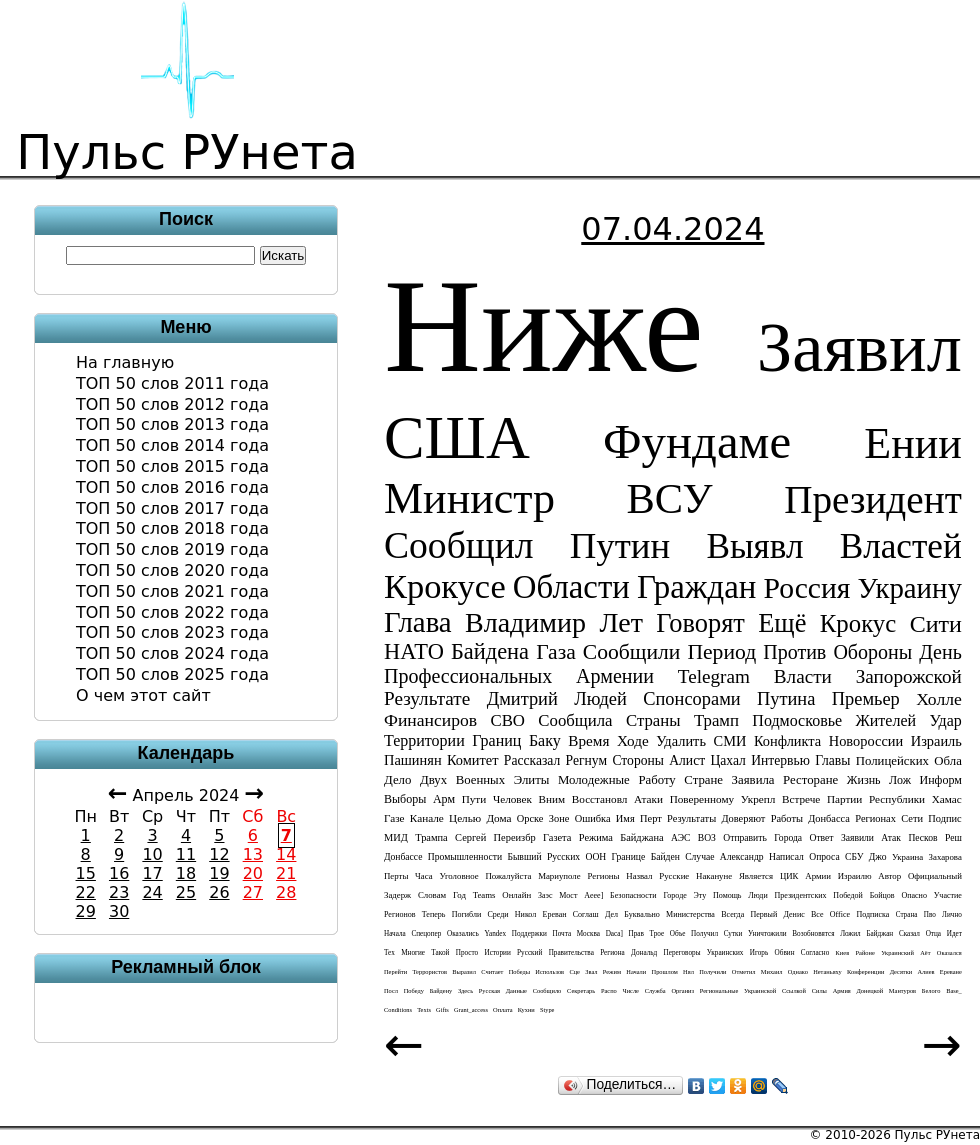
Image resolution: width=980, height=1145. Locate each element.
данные (516, 990)
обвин (785, 953)
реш (953, 837)
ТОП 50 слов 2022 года (172, 612)
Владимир (525, 622)
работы (787, 818)
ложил (850, 934)
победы (519, 971)
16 (119, 873)
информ (941, 780)
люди (757, 895)
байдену (441, 990)
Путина (786, 699)
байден (665, 856)
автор (889, 876)
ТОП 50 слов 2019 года (172, 549)
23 (119, 892)
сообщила (575, 720)
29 (86, 911)
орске (530, 818)
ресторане (810, 780)
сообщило (547, 990)
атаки (648, 799)
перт (651, 818)
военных (480, 780)
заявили (857, 837)
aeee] (593, 895)
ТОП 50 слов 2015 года (172, 466)
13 (253, 854)
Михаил (772, 971)
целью (465, 818)
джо (878, 856)
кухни (526, 1009)
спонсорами (691, 699)
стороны (637, 760)
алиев (925, 971)
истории (497, 953)
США (457, 437)
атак (891, 837)
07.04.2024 (672, 229)
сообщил (459, 545)
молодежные (594, 780)
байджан (879, 934)
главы (832, 760)
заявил (859, 347)
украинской (760, 990)
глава (418, 622)
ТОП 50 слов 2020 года (172, 570)
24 (152, 892)
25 (186, 892)
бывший (524, 856)
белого (931, 990)
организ (682, 990)
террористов (429, 971)
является (756, 876)
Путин (620, 545)
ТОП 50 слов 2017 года (172, 508)
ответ (822, 837)
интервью (780, 760)
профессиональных (468, 676)
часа (424, 876)
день (940, 652)
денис (794, 914)
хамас (947, 799)
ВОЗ (707, 837)
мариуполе (559, 876)
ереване (951, 971)
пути (474, 799)
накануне (714, 876)
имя (625, 818)
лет (620, 622)
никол (525, 914)
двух (433, 780)
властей (901, 546)
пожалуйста (508, 876)
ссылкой (794, 990)
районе (865, 952)
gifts (442, 1009)
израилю (855, 876)
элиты (532, 780)
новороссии (866, 741)
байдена (490, 651)
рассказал (532, 760)
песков (922, 837)
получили (712, 971)
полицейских (892, 761)
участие (948, 895)
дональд (644, 953)
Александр (742, 856)
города (788, 837)
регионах (875, 818)
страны (653, 720)
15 (86, 873)
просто (467, 953)
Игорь (759, 953)
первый (763, 914)
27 (253, 892)
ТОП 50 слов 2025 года (172, 674)
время (588, 740)
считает (492, 971)
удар (945, 720)
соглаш (586, 914)
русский (529, 953)
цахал (727, 760)
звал (591, 971)
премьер (866, 699)
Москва (588, 934)
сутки (733, 934)
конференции (865, 971)
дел (611, 914)
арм (444, 799)
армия (842, 990)
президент (873, 499)
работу (656, 780)
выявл (754, 546)
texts (424, 1009)
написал (786, 856)
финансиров (430, 720)
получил (704, 934)
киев (843, 952)
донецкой (869, 990)
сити (936, 624)
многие (413, 953)
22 (86, 892)
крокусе (445, 586)
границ (496, 740)
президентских (800, 895)
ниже (544, 325)
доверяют (743, 818)
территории (424, 740)
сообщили (632, 652)
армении (615, 676)
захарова (945, 857)
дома (498, 818)
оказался (949, 952)
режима (596, 837)
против (794, 652)
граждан (696, 587)
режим (612, 971)
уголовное (458, 876)
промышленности (465, 856)
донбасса (829, 818)
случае (699, 856)
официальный (935, 876)
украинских (725, 953)
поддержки (529, 934)
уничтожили (767, 934)
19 (219, 873)
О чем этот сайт (143, 695)
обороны (872, 652)
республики (897, 799)
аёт (925, 952)
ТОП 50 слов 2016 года (172, 487)
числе (631, 990)
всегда (732, 914)
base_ (954, 990)
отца (933, 934)
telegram (714, 676)
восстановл (600, 799)
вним (552, 799)
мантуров (902, 990)
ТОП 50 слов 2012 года (172, 404)
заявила (753, 780)
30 (119, 911)
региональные (719, 990)
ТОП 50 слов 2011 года (172, 383)
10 (152, 854)
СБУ (854, 856)
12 (219, 854)
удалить (681, 741)
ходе (633, 740)
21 (286, 873)
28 (286, 892)
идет (954, 934)
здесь (465, 990)
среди (497, 914)
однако (798, 971)
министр (469, 498)
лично (952, 915)
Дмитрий (522, 699)
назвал (639, 876)
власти (803, 676)
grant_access (471, 1009)
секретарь (581, 990)
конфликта (787, 741)
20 (253, 873)
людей (600, 699)
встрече (801, 799)
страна (907, 915)
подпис (944, 818)
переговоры (682, 953)
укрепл (758, 799)
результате (427, 698)
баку (545, 740)
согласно (815, 953)
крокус (858, 623)
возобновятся (813, 934)
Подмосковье (797, 720)
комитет (473, 760)
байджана (641, 837)
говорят (700, 623)
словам (432, 895)
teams (484, 895)
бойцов (882, 895)
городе (674, 895)
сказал (909, 934)
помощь (727, 895)
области (571, 587)
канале (427, 818)
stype (547, 1009)
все (817, 914)
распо (609, 990)
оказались (463, 934)
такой (440, 953)
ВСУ (670, 498)
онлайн (516, 895)
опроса (824, 856)
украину (910, 588)
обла (948, 761)
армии (818, 876)
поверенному (702, 799)
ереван (555, 914)
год (459, 895)
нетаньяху (827, 971)
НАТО (414, 651)
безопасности (633, 895)
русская (489, 990)
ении (913, 443)
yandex (495, 934)
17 (152, 873)
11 (186, 854)
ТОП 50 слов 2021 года (172, 591)
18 (186, 873)
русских (563, 856)
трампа (431, 837)
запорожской (909, 676)
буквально (642, 914)
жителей (885, 720)
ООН (595, 856)
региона (612, 953)
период (721, 652)
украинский (897, 952)
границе (629, 856)
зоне (559, 818)
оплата (503, 1009)
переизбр (515, 837)
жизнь (864, 780)
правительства (571, 953)
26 (219, 892)
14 (286, 854)
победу (414, 990)
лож (900, 780)
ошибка (593, 818)
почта (561, 934)
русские (674, 876)
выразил (464, 971)
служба (655, 990)
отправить (745, 837)
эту (700, 895)
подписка (872, 914)
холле (939, 699)
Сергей (470, 837)
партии (844, 799)
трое (657, 934)
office (840, 914)
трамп (716, 720)
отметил (744, 971)
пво (930, 915)
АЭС (680, 837)
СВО (507, 720)
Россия (806, 588)
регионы (603, 876)
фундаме (697, 442)
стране (703, 780)
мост (568, 895)
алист (687, 760)
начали (636, 971)
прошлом (665, 971)
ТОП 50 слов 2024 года (172, 653)
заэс (545, 895)
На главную (125, 362)
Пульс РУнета (937, 1135)
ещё (782, 623)
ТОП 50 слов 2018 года (172, 528)
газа (556, 652)
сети (912, 818)
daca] (614, 934)
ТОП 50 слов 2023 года (172, 632)
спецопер (426, 934)
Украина (907, 857)
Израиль (936, 741)
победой (848, 895)
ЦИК (789, 876)
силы (819, 990)
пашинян (413, 760)
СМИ (730, 741)
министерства (690, 914)
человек (512, 799)
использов (549, 971)
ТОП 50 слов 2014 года (172, 445)
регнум (587, 760)
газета (557, 837)
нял (688, 971)
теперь (434, 914)
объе (678, 934)
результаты (691, 818)
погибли (466, 914)
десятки (901, 971)
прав (636, 934)
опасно (913, 895)
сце (574, 971)
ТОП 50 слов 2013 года (172, 424)
